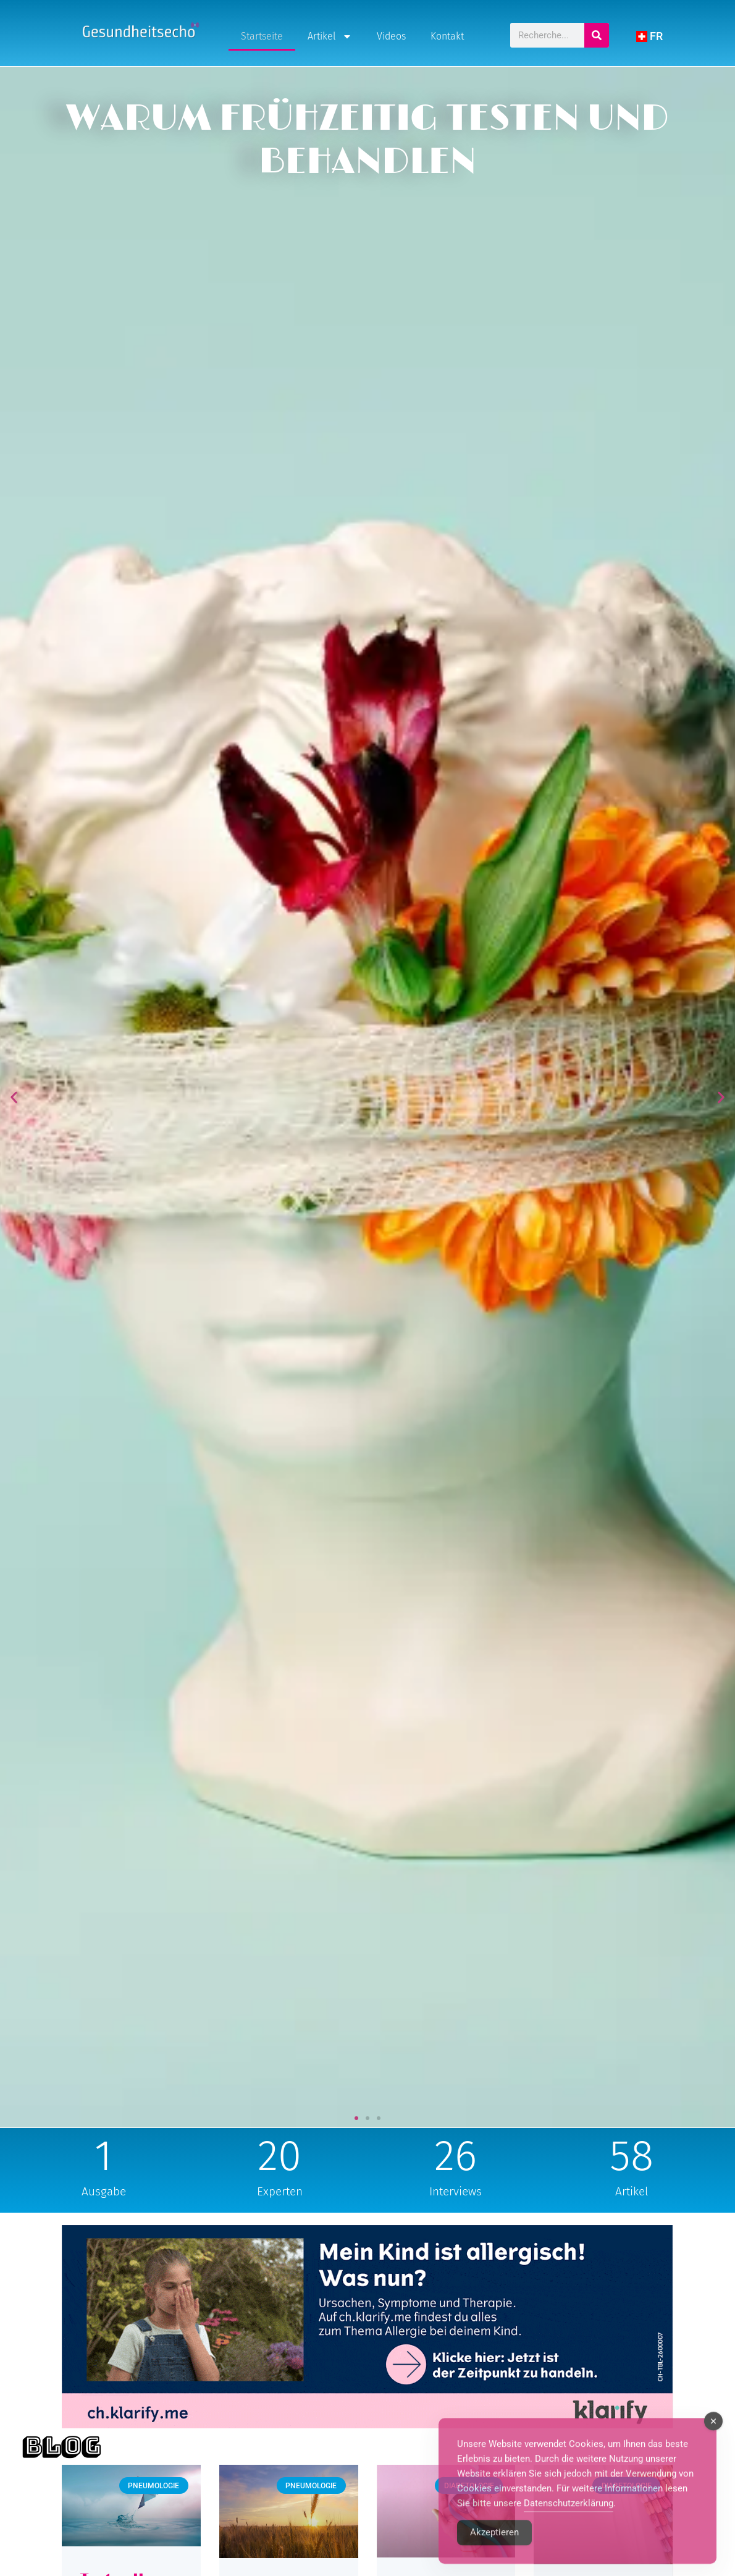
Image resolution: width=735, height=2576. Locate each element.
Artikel (330, 36)
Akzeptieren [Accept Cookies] (494, 2553)
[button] (14, 1097)
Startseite (262, 36)
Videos (391, 36)
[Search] (596, 35)
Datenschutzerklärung (568, 2524)
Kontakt (447, 36)
